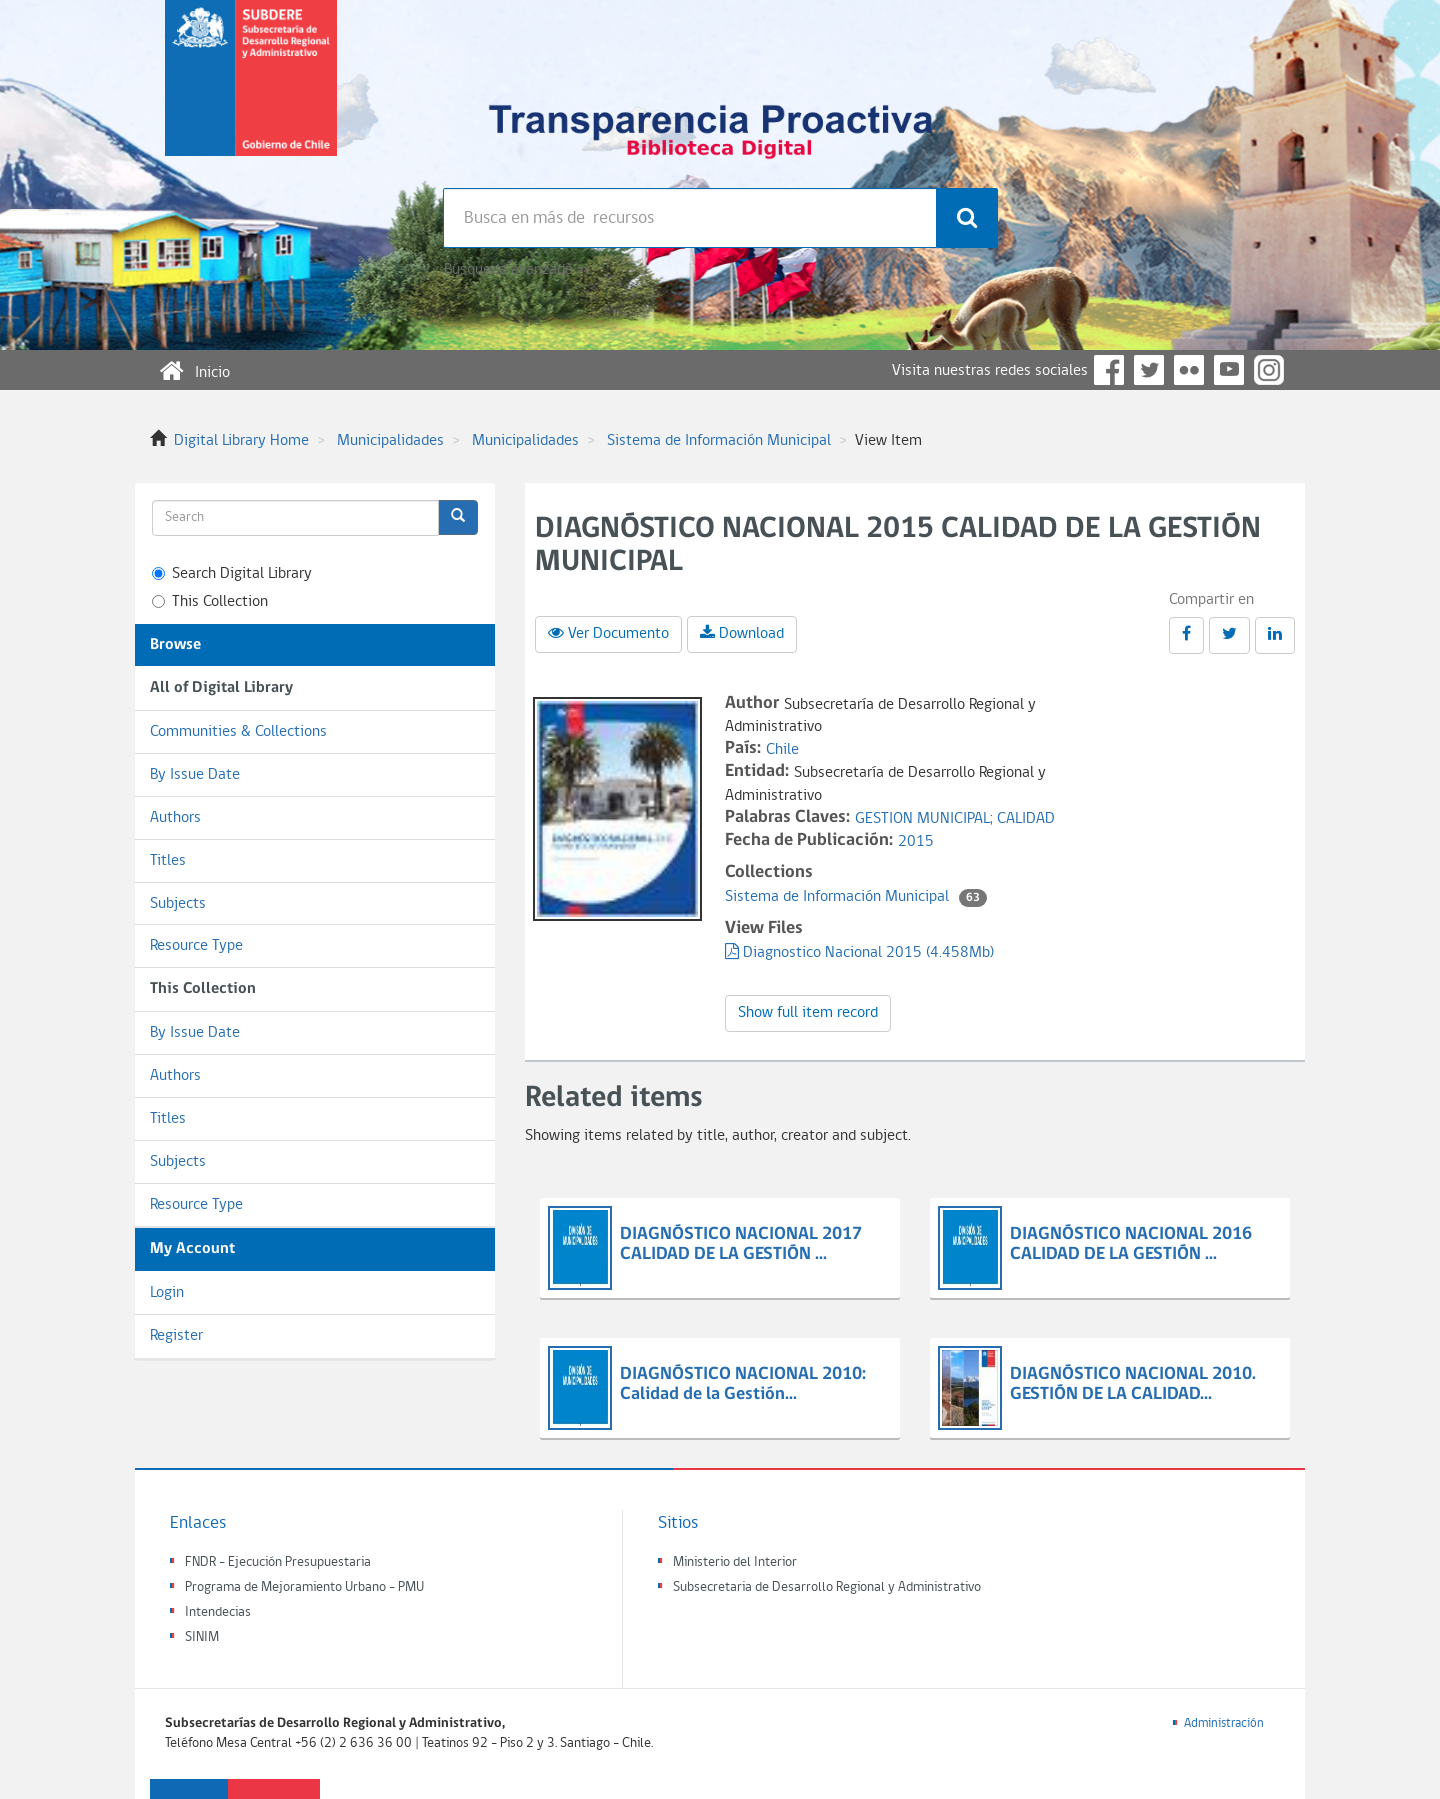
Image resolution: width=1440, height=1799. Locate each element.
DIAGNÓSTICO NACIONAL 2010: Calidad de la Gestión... (743, 1384)
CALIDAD (1026, 819)
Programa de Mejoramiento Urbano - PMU (304, 1587)
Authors (175, 818)
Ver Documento (608, 633)
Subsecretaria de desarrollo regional (251, 94)
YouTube (1229, 370)
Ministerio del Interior (735, 1562)
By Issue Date (195, 775)
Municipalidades (390, 441)
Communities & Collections (238, 732)
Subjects (178, 904)
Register (176, 1336)
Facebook (1109, 370)
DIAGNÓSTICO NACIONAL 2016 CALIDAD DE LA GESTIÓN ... (1131, 1244)
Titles (168, 861)
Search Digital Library (232, 574)
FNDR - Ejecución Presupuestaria (278, 1562)
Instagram (1269, 370)
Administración (1224, 1723)
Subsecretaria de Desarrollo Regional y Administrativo (827, 1587)
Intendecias (218, 1612)
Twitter (1149, 370)
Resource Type (196, 946)
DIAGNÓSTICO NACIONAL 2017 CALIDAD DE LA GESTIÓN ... (741, 1244)
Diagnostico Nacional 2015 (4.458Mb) (859, 953)
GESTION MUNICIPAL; (926, 819)
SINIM (202, 1637)
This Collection (210, 602)
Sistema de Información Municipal (719, 441)
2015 (916, 842)
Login (167, 1293)
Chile (782, 750)
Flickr (1189, 370)
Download (742, 633)
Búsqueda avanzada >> (516, 270)
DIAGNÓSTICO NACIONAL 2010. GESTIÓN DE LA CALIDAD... (1133, 1384)
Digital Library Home (241, 441)
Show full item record (808, 1013)
